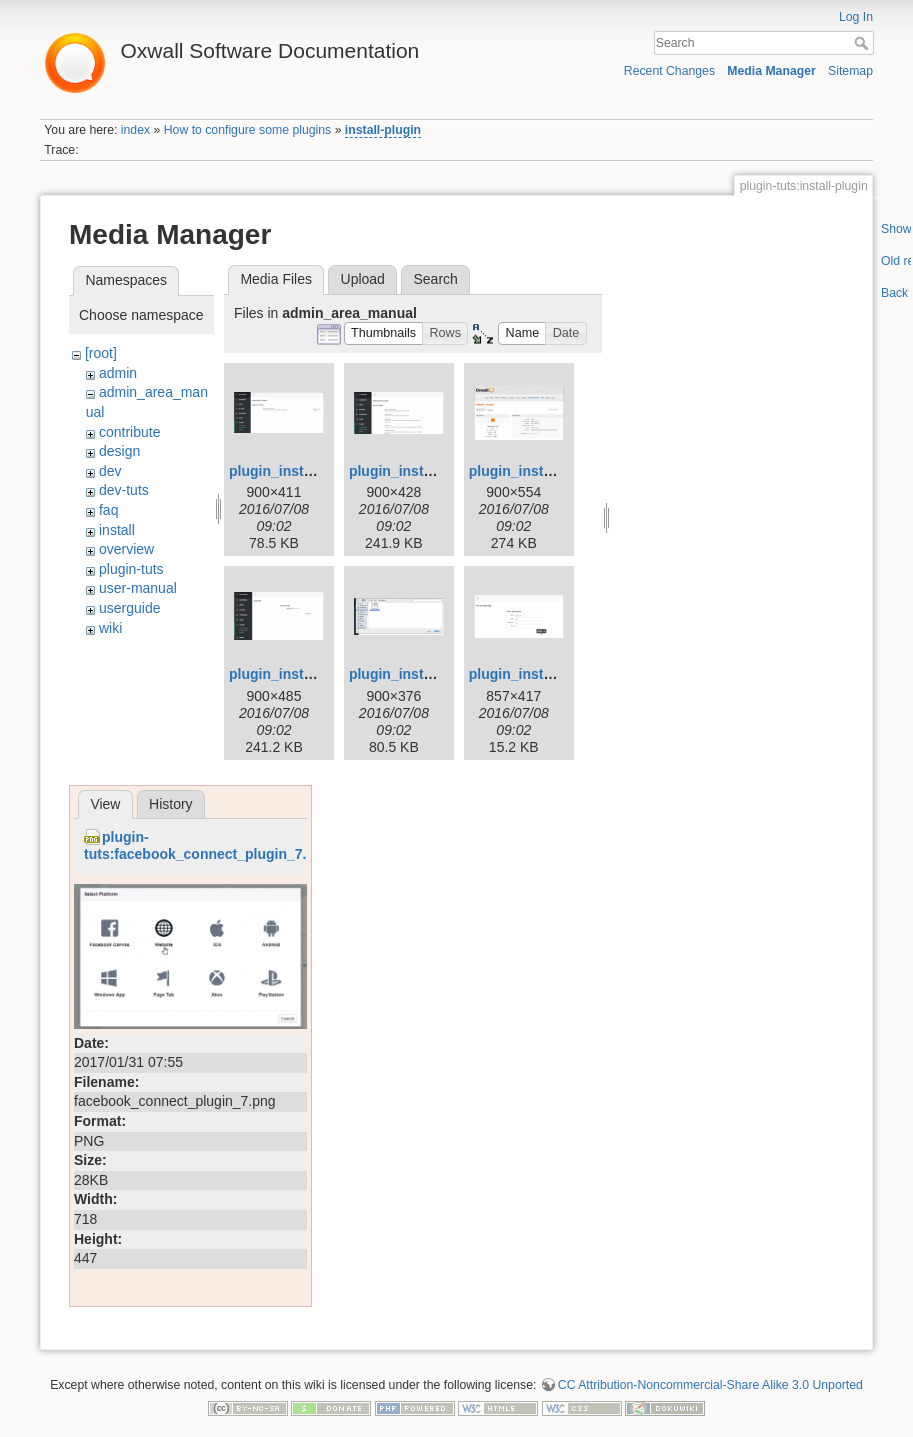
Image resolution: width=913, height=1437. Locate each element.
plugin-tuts (131, 569)
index (135, 130)
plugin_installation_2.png (433, 471)
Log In (856, 17)
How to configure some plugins (248, 130)
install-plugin (383, 130)
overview (126, 549)
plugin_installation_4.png (313, 674)
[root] (101, 353)
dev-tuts (124, 490)
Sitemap (850, 71)
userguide (130, 608)
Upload (363, 279)
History (171, 804)
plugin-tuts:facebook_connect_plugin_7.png (208, 845)
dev (110, 471)
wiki (110, 628)
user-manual (138, 588)
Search (863, 43)
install (117, 530)
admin (118, 373)
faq (108, 510)
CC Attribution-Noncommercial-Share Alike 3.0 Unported (710, 1385)
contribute (129, 432)
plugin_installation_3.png (553, 471)
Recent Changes (669, 71)
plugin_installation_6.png (553, 674)
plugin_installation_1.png (313, 471)
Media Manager (771, 71)
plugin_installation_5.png (433, 674)
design (119, 451)
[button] (384, 333)
